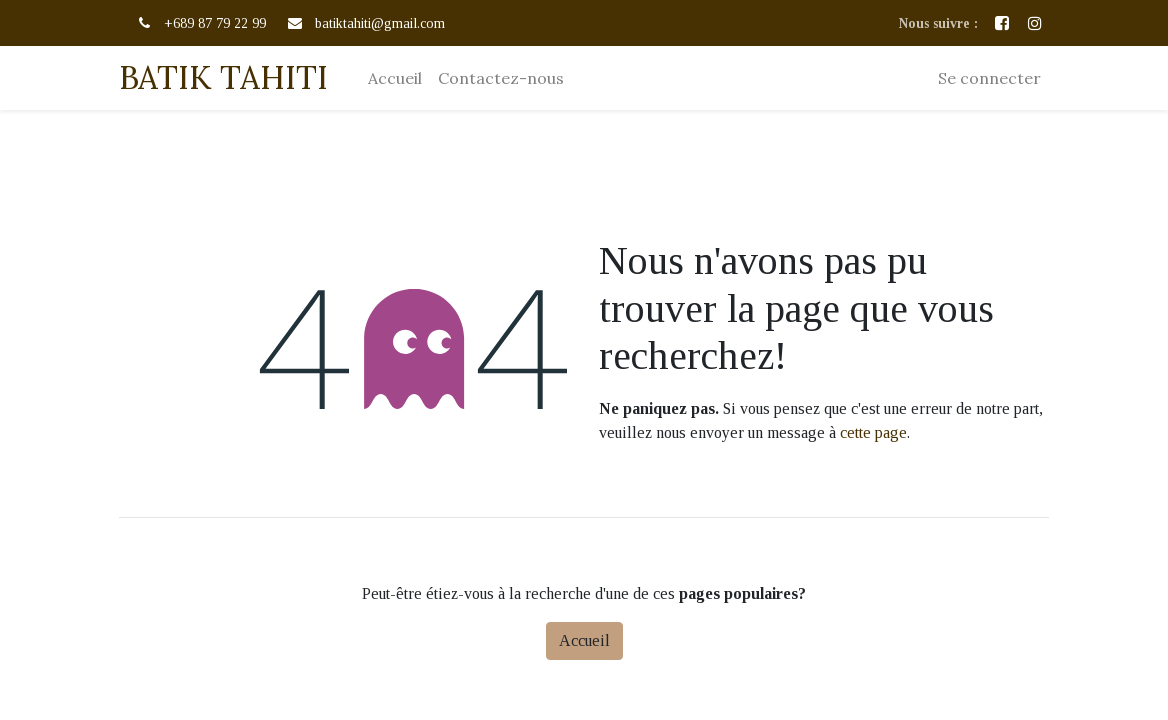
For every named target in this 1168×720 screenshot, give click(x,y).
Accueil (584, 640)
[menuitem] (395, 78)
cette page (873, 432)
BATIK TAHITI (223, 77)
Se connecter (989, 78)
